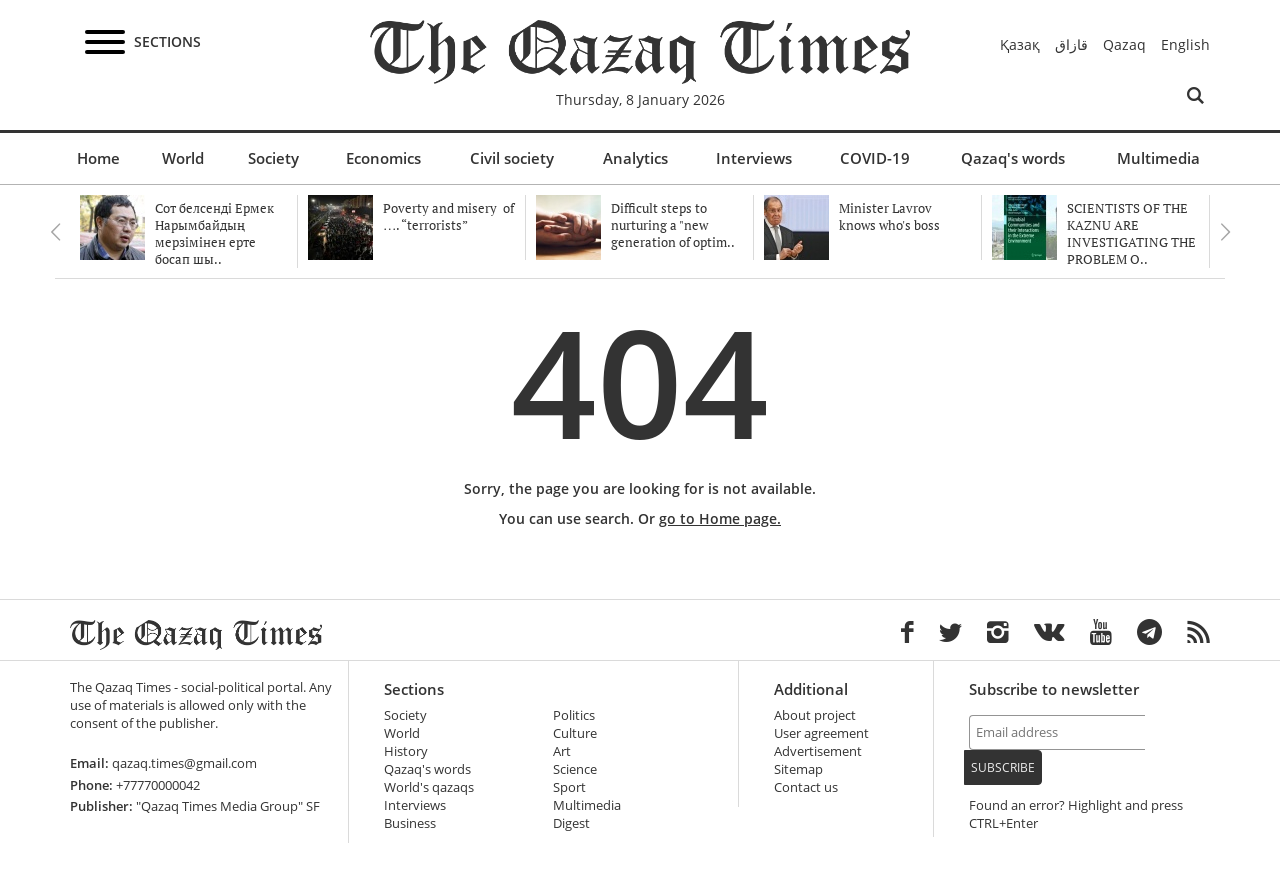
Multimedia (1158, 158)
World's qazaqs (429, 787)
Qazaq (1124, 44)
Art (562, 751)
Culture (575, 733)
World (183, 158)
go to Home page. (720, 518)
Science (575, 769)
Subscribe (1003, 767)
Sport (569, 787)
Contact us (806, 787)
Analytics (635, 158)
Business (410, 823)
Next (1225, 232)
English (1185, 44)
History (406, 751)
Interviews (754, 158)
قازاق (1071, 44)
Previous (55, 232)
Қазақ (1020, 44)
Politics (574, 715)
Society (273, 158)
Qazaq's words (1013, 158)
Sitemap (798, 769)
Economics (383, 158)
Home (98, 158)
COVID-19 (875, 158)
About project (815, 715)
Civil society (512, 158)
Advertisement (818, 751)
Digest (571, 823)
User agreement (821, 733)
